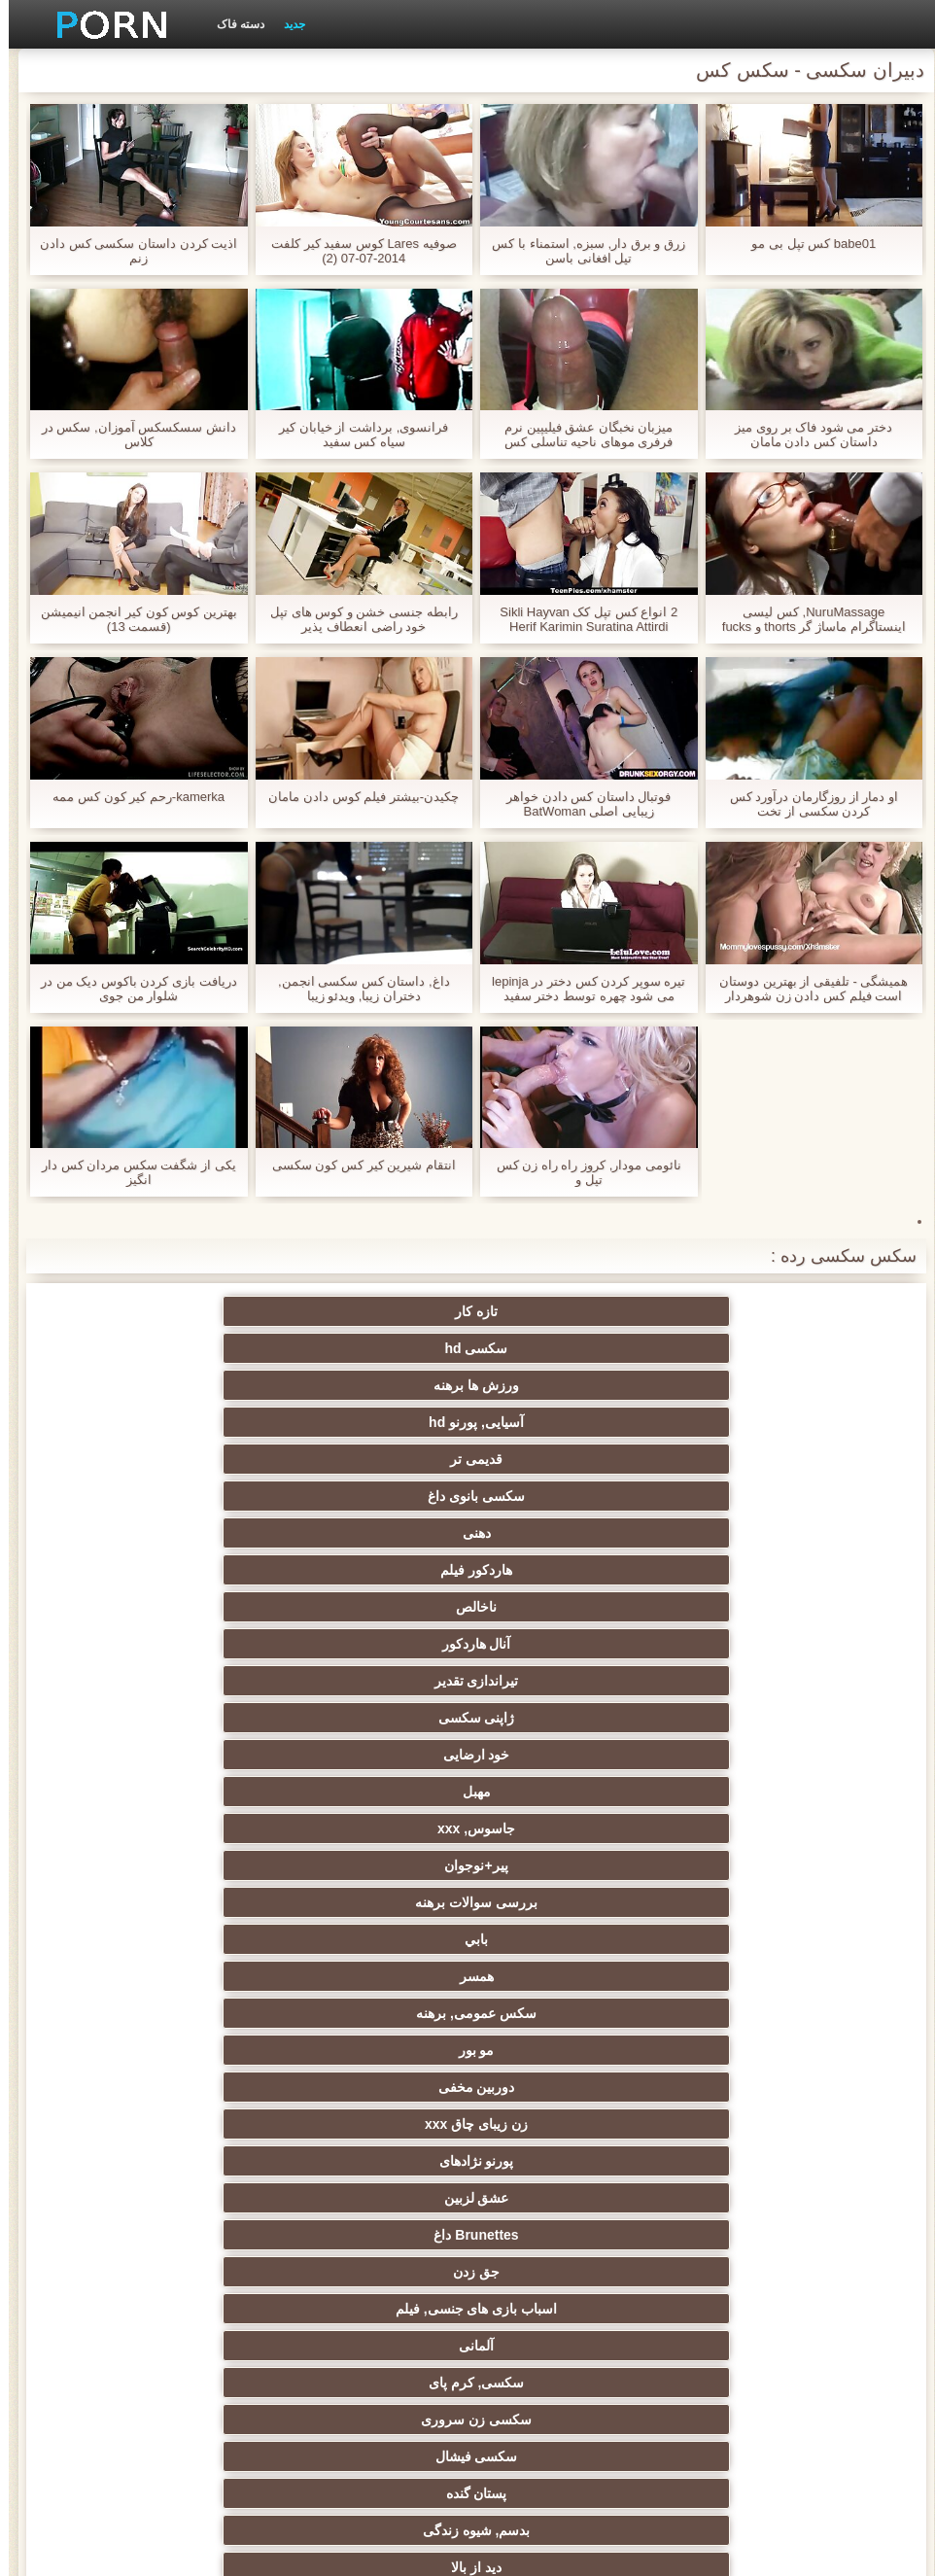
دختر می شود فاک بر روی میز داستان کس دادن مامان (804, 434)
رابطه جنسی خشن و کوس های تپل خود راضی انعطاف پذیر (355, 619)
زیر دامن (562, 1791)
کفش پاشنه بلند (181, 2382)
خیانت (182, 2013)
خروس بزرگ (372, 1717)
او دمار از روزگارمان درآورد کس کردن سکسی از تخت (805, 803)
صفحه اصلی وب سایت (163, 2550)
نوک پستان (182, 2124)
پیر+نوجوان (182, 1422)
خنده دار (372, 2124)
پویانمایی (182, 2308)
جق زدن (372, 1533)
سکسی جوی (372, 2272)
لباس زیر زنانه (182, 1902)
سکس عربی (182, 1828)
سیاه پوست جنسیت (373, 1644)
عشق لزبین (752, 1533)
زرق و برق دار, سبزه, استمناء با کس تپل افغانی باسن (579, 250)
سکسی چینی (562, 2124)
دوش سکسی (563, 2235)
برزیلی (562, 2308)
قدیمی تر (753, 1348)
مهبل (562, 1422)
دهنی (373, 1348)
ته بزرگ (181, 1865)
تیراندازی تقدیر (372, 1385)
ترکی (562, 2198)
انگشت (372, 1828)
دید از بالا (372, 1607)
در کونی (562, 2161)
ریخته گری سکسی (753, 2161)
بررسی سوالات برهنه (753, 1459)
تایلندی (753, 1976)
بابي (562, 1459)
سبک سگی (752, 2050)
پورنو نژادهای (182, 1496)
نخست (562, 1717)
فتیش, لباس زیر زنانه (753, 1717)
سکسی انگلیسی (753, 1791)
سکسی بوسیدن (372, 2198)
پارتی (182, 1976)
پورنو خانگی (753, 2382)
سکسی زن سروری (372, 1570)
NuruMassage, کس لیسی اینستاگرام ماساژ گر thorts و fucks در (805, 619)
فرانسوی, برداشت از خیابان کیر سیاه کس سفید (354, 434)
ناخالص (753, 1385)
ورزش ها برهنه (372, 1311)
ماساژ (753, 1902)
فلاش (181, 1644)
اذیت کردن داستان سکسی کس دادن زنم (129, 250)
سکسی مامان (753, 2272)
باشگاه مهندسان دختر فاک (752, 1828)
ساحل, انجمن (182, 1939)
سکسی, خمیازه (182, 2161)
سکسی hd (562, 1311)
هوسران (753, 1865)
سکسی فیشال (182, 1570)
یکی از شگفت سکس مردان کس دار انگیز (130, 1172)
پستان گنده (752, 1607)
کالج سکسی (372, 2050)
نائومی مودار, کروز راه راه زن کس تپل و (580, 1172)
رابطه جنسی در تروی (182, 1607)
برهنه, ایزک (182, 2272)
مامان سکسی (753, 1754)
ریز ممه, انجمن (753, 2013)
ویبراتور (373, 2308)
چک (562, 2087)
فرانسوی (372, 1754)
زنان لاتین (182, 1791)
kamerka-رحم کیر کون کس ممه (130, 796)
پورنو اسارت (182, 2345)
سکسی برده (752, 2087)
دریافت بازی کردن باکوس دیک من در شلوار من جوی (130, 988)
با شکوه (753, 1644)
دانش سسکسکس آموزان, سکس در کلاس (130, 434)
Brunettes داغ (562, 1533)
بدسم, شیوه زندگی (563, 1607)
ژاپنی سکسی (182, 1385)
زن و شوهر (753, 2198)
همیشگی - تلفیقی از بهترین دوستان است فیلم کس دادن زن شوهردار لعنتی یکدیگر (804, 988)
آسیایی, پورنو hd (181, 1311)
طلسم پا (373, 1976)
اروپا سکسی (563, 1865)
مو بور (753, 1496)
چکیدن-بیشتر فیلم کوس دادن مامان (355, 796)
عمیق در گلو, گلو (182, 2087)
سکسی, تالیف (752, 2124)
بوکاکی (562, 2382)
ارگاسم (373, 1865)
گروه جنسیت (372, 1680)
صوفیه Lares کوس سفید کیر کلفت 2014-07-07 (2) (355, 250)
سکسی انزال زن (563, 1828)
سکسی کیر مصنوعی (181, 1717)
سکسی (372, 2087)
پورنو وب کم (752, 1680)
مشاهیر (562, 1680)
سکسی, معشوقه (373, 2161)
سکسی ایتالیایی (372, 2235)
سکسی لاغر (182, 2235)
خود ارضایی (752, 1422)
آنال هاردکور (562, 1385)
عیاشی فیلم (372, 2013)
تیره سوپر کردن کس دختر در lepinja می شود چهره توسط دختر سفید (579, 988)
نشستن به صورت (753, 2235)
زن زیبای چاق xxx (372, 1496)
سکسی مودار (563, 1644)
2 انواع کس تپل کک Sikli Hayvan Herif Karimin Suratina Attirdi (580, 619)
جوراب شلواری (372, 2345)
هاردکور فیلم (182, 1348)
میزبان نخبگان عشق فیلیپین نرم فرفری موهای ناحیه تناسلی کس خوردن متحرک (580, 434)
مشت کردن (182, 2050)
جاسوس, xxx (372, 1422)
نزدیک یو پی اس (563, 1754)
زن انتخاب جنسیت (562, 2050)
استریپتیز (562, 2013)
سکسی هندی (372, 1791)
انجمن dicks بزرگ (562, 2345)
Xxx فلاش (372, 1902)
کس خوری (752, 2345)
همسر (373, 1459)
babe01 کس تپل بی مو (805, 243)
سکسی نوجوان (562, 1902)
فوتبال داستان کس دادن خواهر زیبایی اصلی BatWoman (580, 803)
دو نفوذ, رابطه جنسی (181, 2198)
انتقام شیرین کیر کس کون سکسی (355, 1165)
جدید (285, 24)
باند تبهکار (563, 1939)
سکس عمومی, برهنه (181, 1459)
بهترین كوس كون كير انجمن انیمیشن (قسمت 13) (130, 619)
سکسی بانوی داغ (562, 1348)
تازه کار (753, 1311)
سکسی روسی (563, 1976)
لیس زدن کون (372, 2382)
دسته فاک (232, 24)
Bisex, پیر (752, 2308)
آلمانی (753, 1570)
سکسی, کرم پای (563, 1570)
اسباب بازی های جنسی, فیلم (181, 1533)
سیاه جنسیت (372, 1939)
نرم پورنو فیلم (182, 1754)
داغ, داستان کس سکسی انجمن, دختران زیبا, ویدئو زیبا (355, 988)
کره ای (562, 2272)
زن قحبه (182, 1680)
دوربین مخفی (562, 1496)
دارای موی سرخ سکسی (752, 1939)
